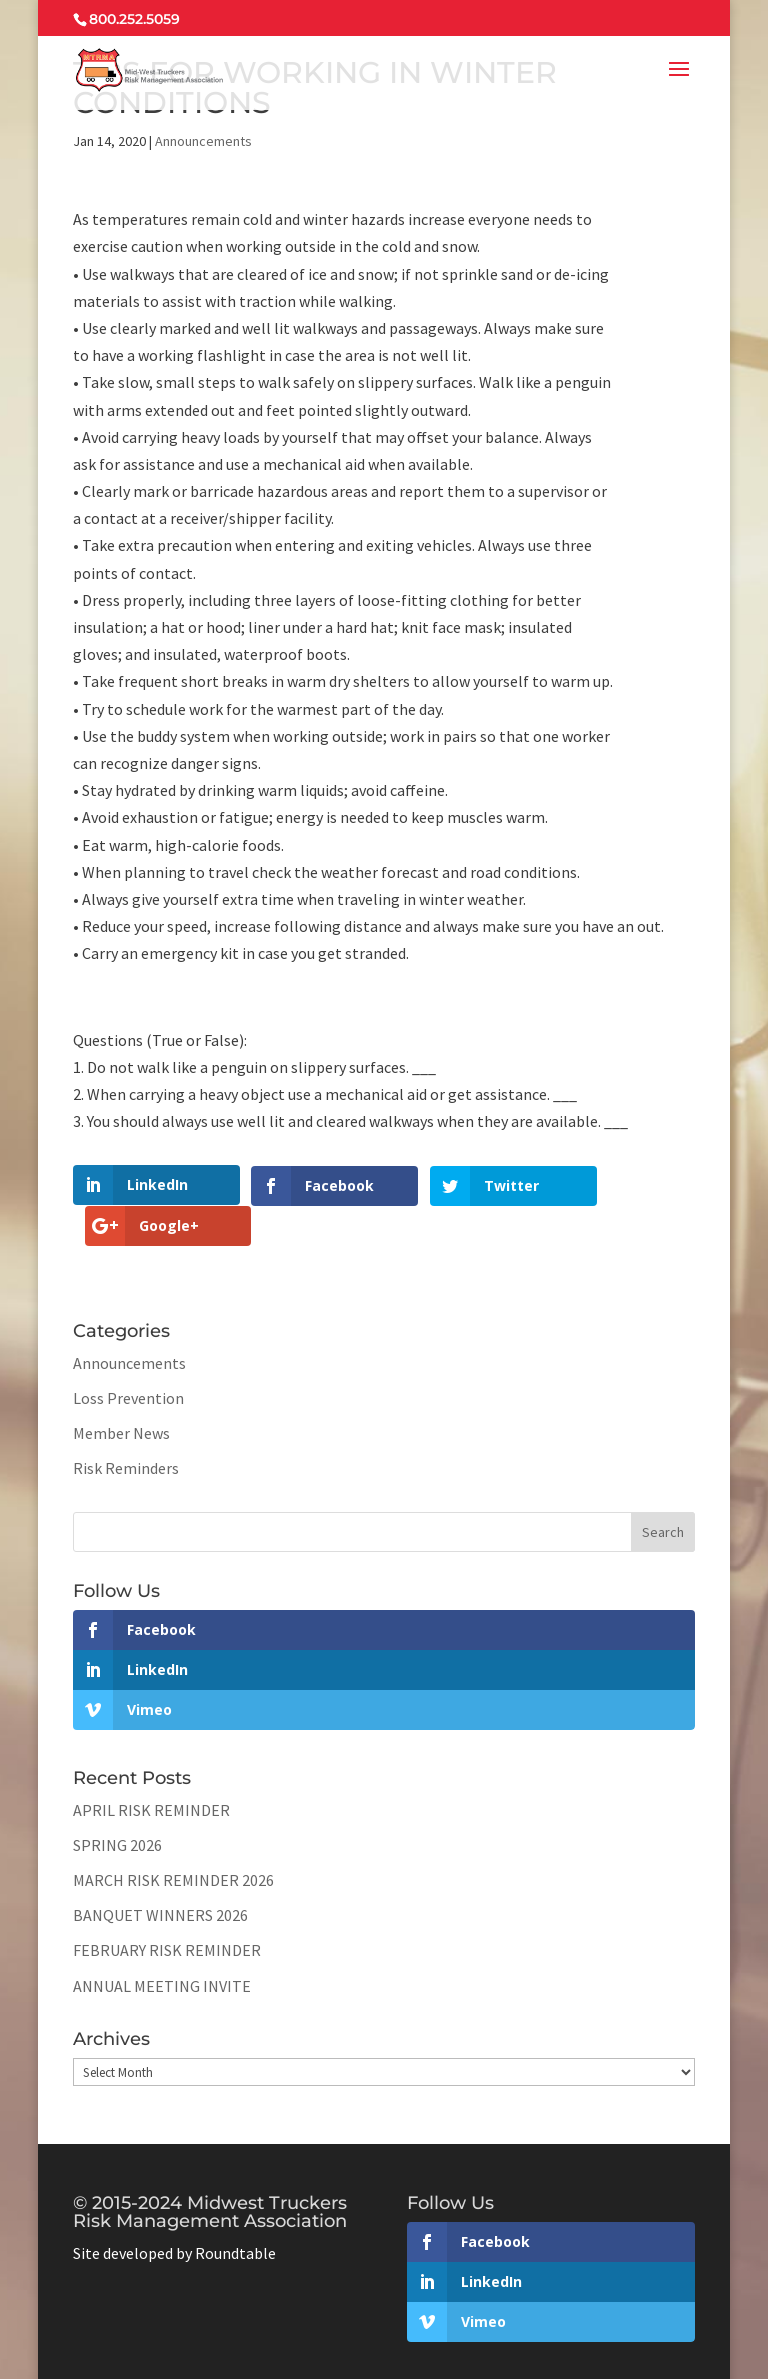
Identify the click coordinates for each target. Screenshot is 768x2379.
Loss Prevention (128, 1357)
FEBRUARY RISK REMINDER (167, 1909)
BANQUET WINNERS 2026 (160, 1874)
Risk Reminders (126, 1427)
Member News (121, 1392)
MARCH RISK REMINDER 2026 (173, 1839)
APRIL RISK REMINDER (151, 1769)
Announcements (203, 141)
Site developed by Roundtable (174, 2212)
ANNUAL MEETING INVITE (162, 1944)
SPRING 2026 (117, 1804)
